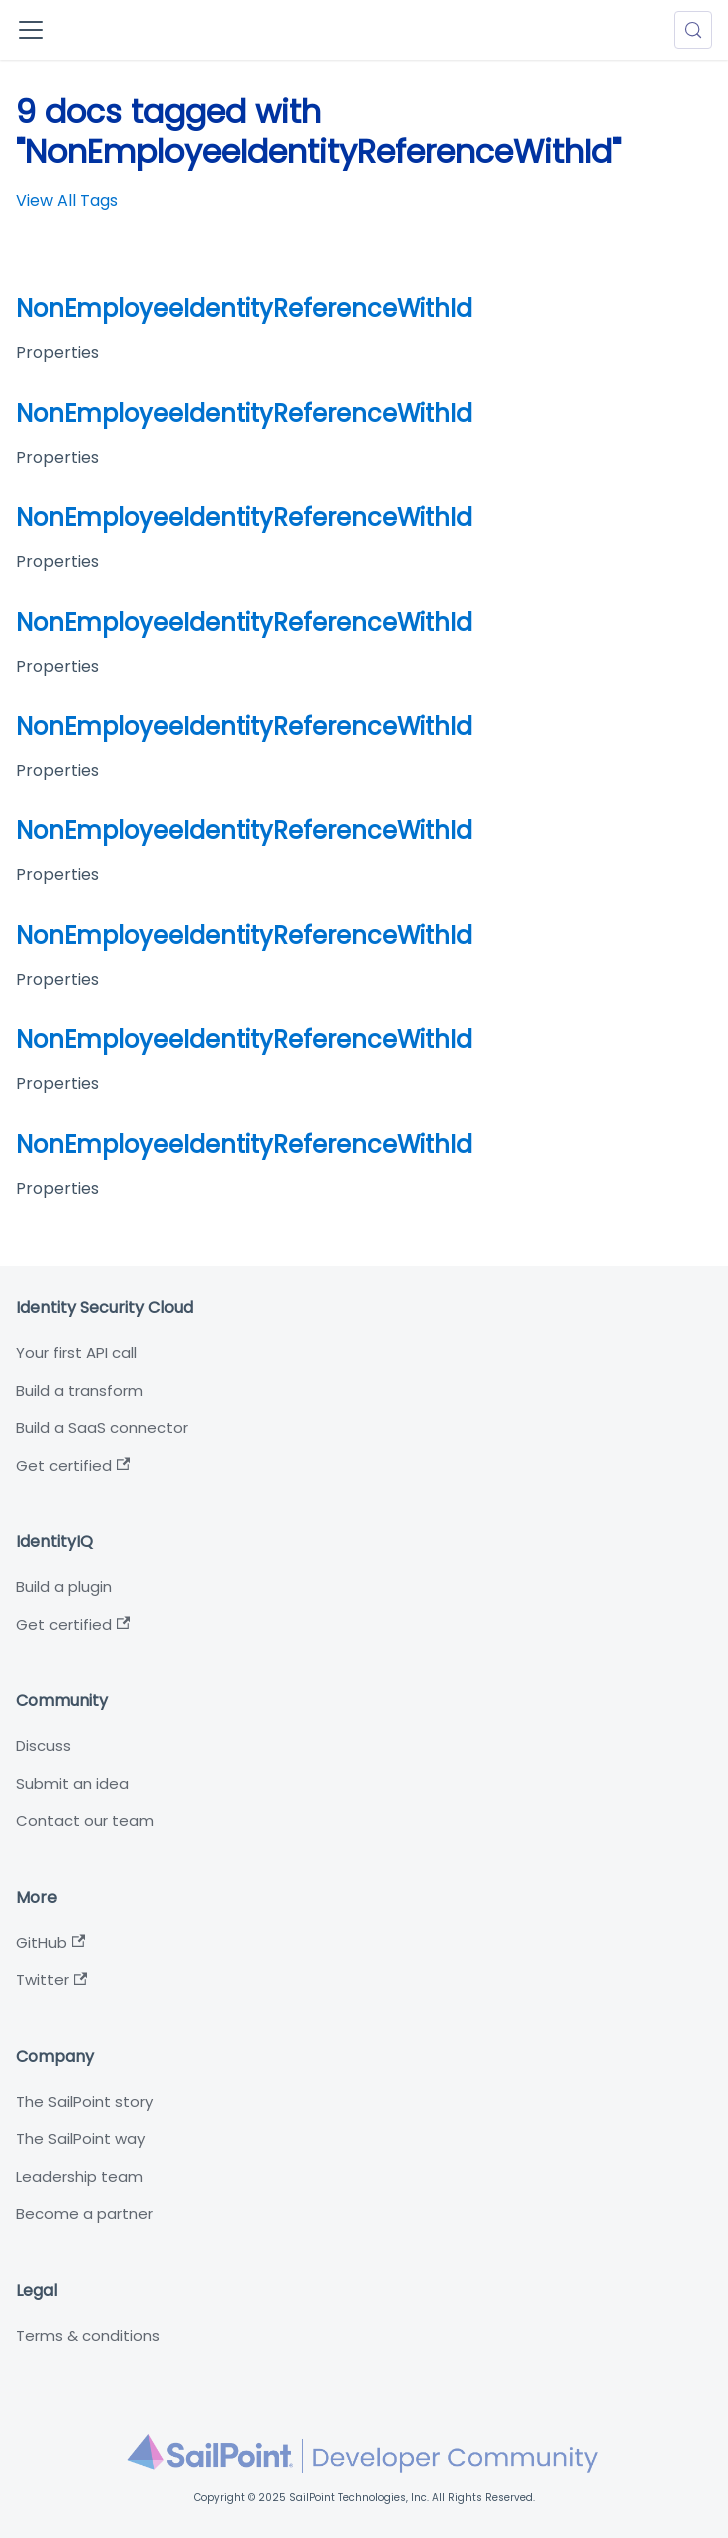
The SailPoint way (80, 2138)
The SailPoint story (84, 2101)
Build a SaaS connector (102, 1427)
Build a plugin (64, 1586)
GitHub (50, 1942)
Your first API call (76, 1352)
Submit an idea (72, 1783)
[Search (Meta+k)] (693, 30)
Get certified (73, 1465)
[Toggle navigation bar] (31, 30)
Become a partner (84, 2213)
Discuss (43, 1745)
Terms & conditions (88, 2335)
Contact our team (85, 1820)
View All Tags (67, 200)
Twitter (51, 1979)
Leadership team (79, 2176)
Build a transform (79, 1390)
